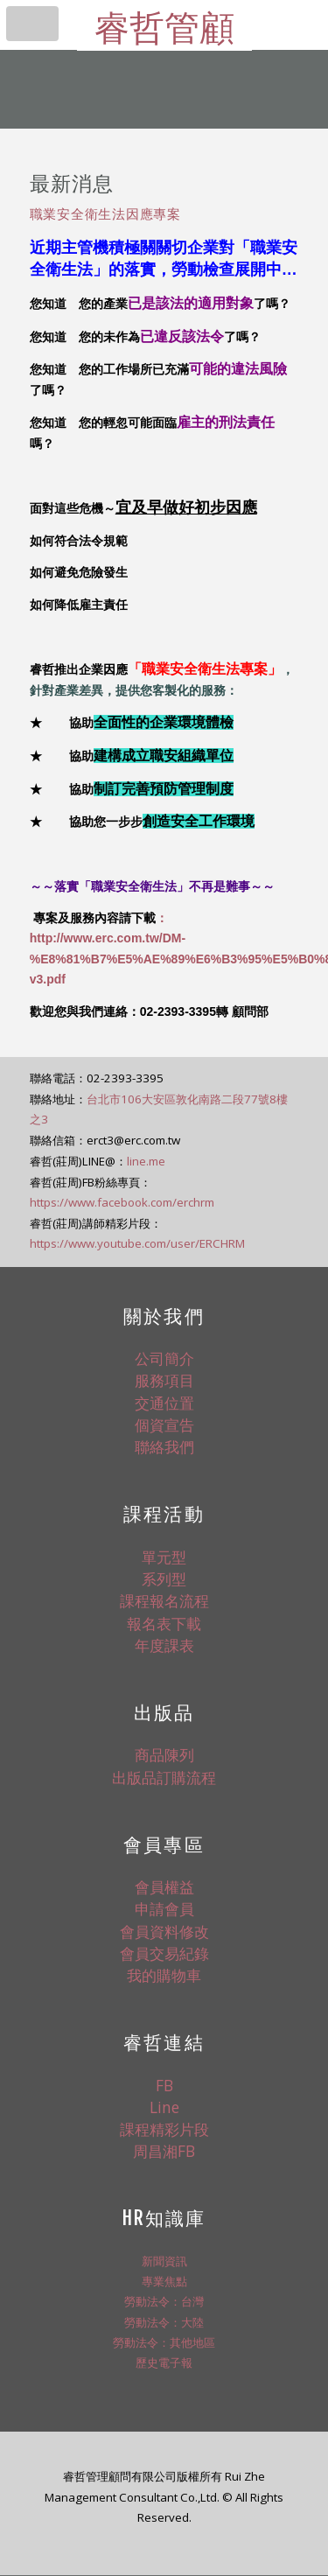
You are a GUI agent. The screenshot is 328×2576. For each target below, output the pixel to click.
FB (164, 2085)
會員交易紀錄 (164, 1953)
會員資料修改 (164, 1931)
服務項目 (164, 1379)
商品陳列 (164, 1754)
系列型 (164, 1578)
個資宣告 (164, 1424)
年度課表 (164, 1645)
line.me (146, 1161)
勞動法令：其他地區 (164, 2342)
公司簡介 (164, 1358)
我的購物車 (164, 1974)
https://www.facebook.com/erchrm (122, 1202)
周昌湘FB (164, 2150)
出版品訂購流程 (164, 1777)
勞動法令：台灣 (164, 2301)
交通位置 (164, 1402)
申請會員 (164, 1908)
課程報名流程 (164, 1600)
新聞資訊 (164, 2261)
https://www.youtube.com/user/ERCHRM (137, 1243)
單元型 (164, 1556)
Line (164, 2107)
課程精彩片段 (164, 2128)
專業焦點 (164, 2281)
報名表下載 (164, 1623)
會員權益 (164, 1886)
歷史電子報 (164, 2362)
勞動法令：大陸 (164, 2322)
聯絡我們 (164, 1446)
